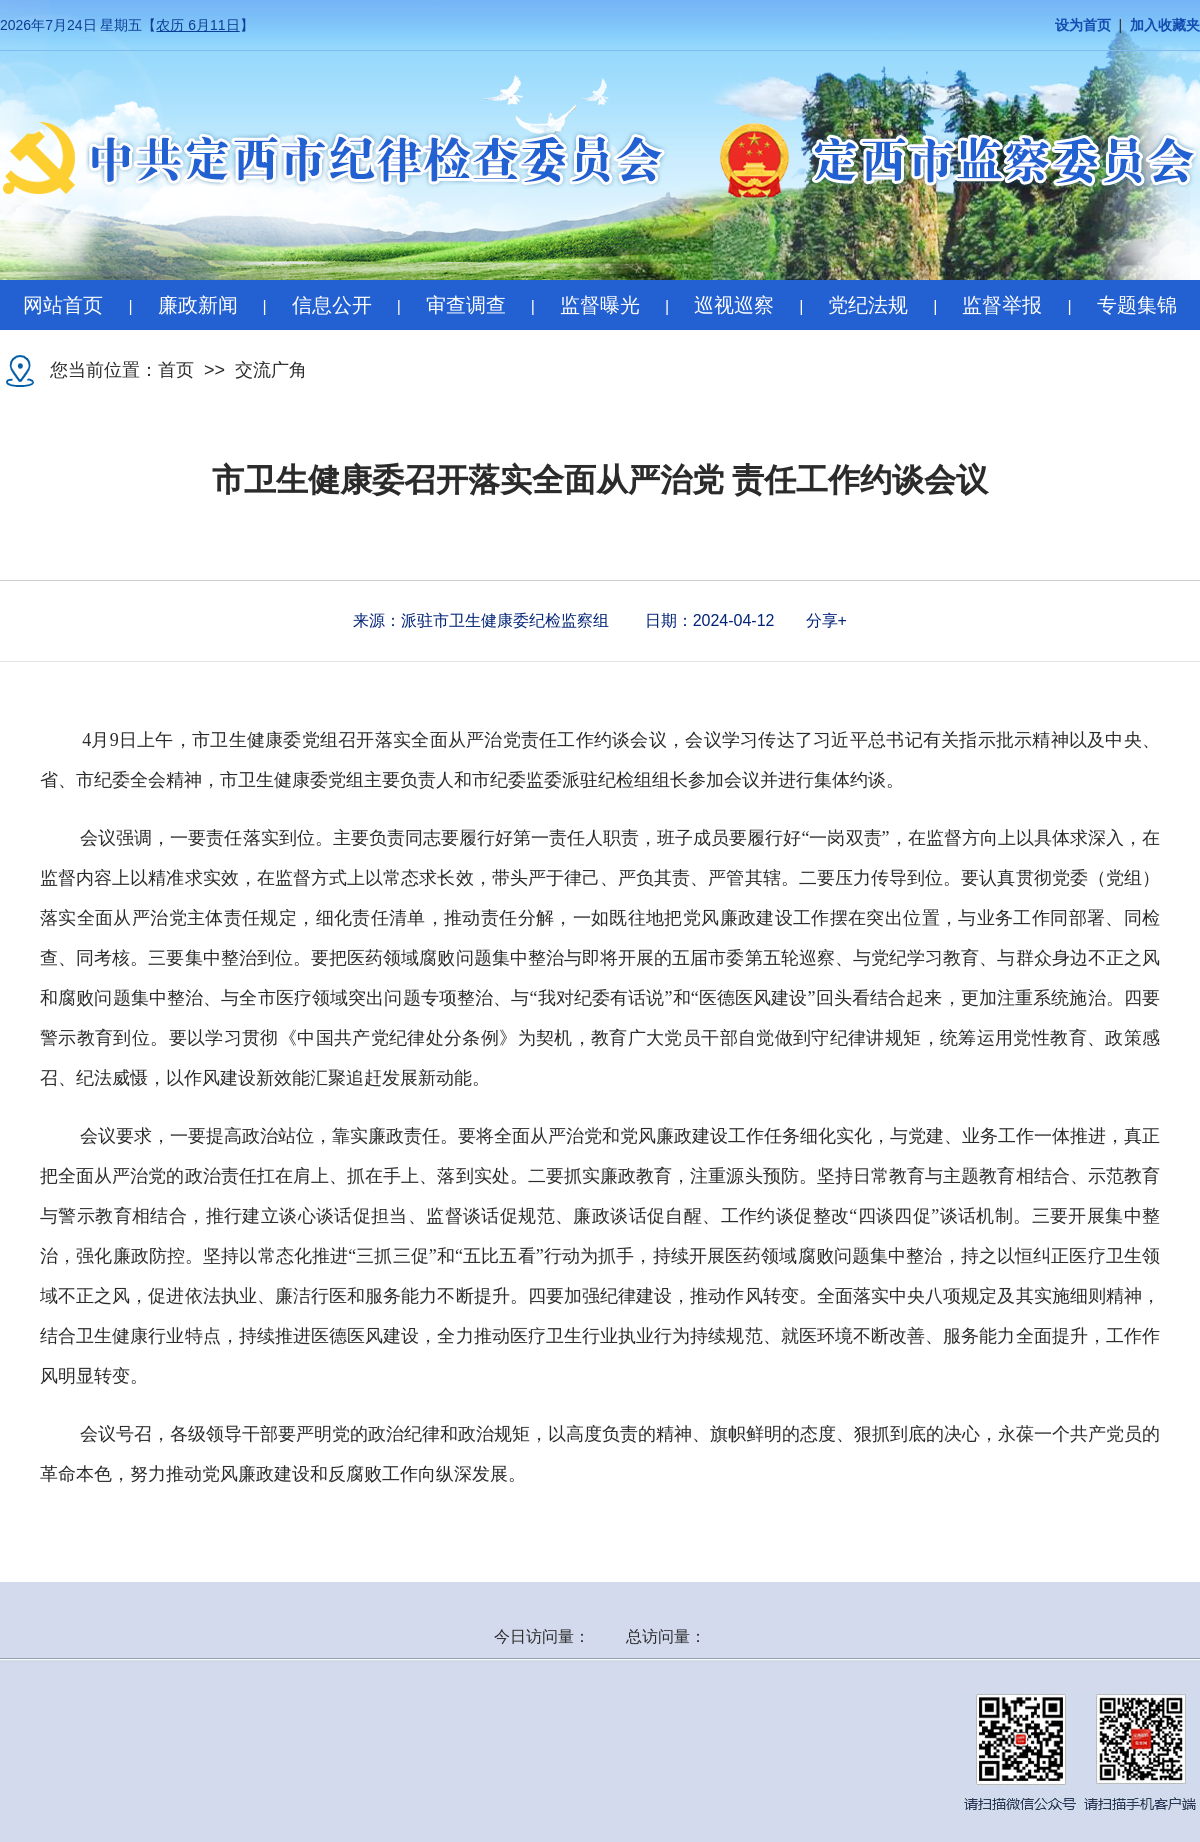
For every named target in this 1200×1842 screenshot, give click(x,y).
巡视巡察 (734, 305)
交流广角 (271, 370)
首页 (176, 370)
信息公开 (332, 305)
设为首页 (1083, 25)
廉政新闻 (198, 305)
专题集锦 (1137, 305)
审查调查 (466, 305)
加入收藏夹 (1165, 25)
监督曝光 (600, 305)
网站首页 (63, 305)
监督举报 (1002, 305)
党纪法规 (868, 305)
